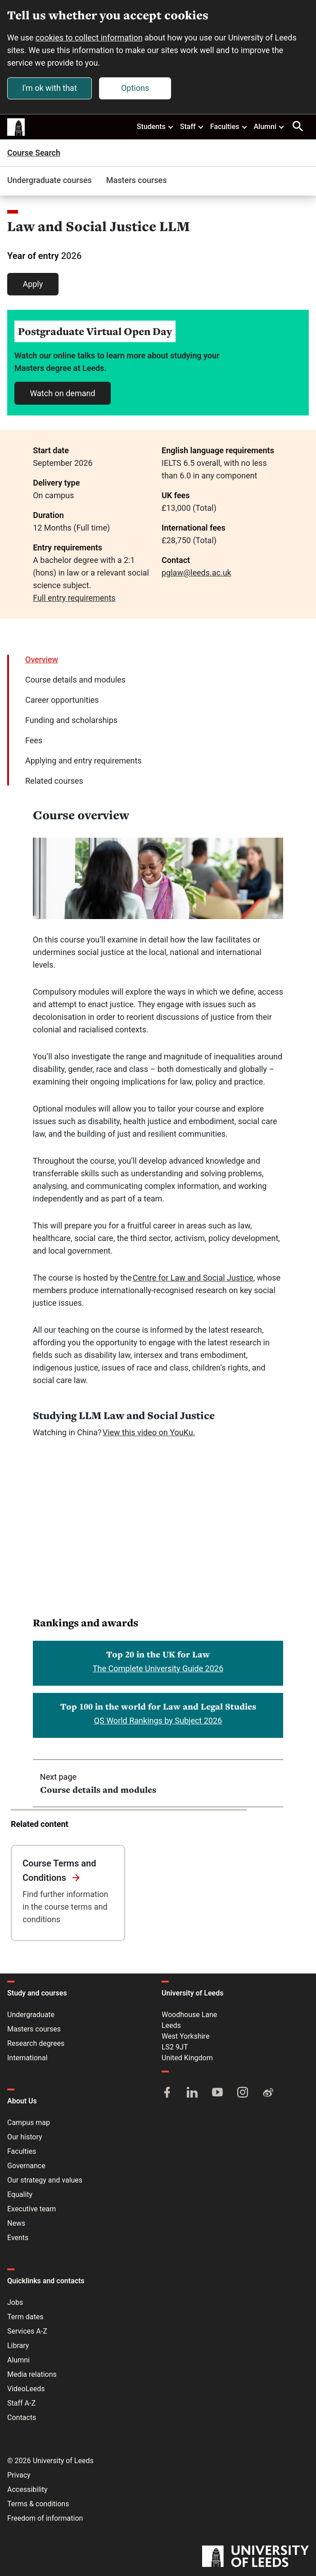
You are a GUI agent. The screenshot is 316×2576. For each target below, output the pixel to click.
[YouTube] (217, 2093)
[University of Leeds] (255, 2557)
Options (135, 88)
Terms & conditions (38, 2504)
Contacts (21, 2417)
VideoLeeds (26, 2388)
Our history (24, 2137)
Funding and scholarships (71, 720)
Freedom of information (45, 2518)
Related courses (54, 781)
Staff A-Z (21, 2403)
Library (18, 2345)
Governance (26, 2165)
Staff (192, 126)
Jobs (15, 2302)
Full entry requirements (74, 598)
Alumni (269, 126)
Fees (33, 740)
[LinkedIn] (192, 2093)
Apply (33, 284)
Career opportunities (62, 700)
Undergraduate (30, 2014)
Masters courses (136, 180)
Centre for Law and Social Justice (193, 1277)
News (16, 2223)
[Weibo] (268, 2093)
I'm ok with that (49, 88)
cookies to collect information (89, 37)
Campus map (28, 2122)
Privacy (19, 2475)
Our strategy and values (44, 2180)
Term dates (25, 2317)
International (27, 2058)
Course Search (33, 153)
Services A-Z (27, 2331)
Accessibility (27, 2489)
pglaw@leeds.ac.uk (196, 572)
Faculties (229, 126)
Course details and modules (75, 679)
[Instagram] (242, 2093)
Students (155, 126)
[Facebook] (167, 2093)
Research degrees (35, 2043)
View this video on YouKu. (149, 1432)
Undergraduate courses (49, 180)
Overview (41, 659)
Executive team (31, 2209)
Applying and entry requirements (83, 760)
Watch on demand (62, 393)
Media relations (32, 2374)
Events (17, 2237)
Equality (19, 2194)
